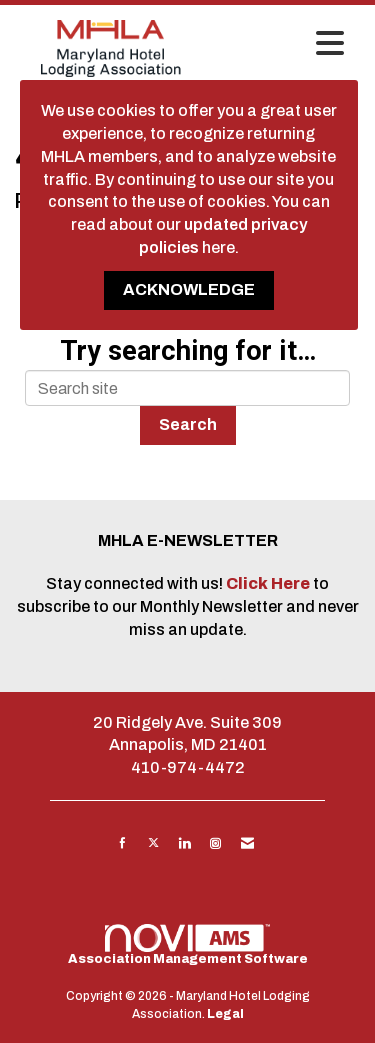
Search (188, 424)
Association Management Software (188, 945)
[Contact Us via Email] (247, 843)
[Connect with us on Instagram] (215, 843)
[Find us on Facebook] (122, 843)
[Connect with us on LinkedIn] (184, 843)
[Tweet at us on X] (153, 843)
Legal (225, 1014)
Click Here (269, 583)
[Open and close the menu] (280, 45)
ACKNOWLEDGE (189, 289)
